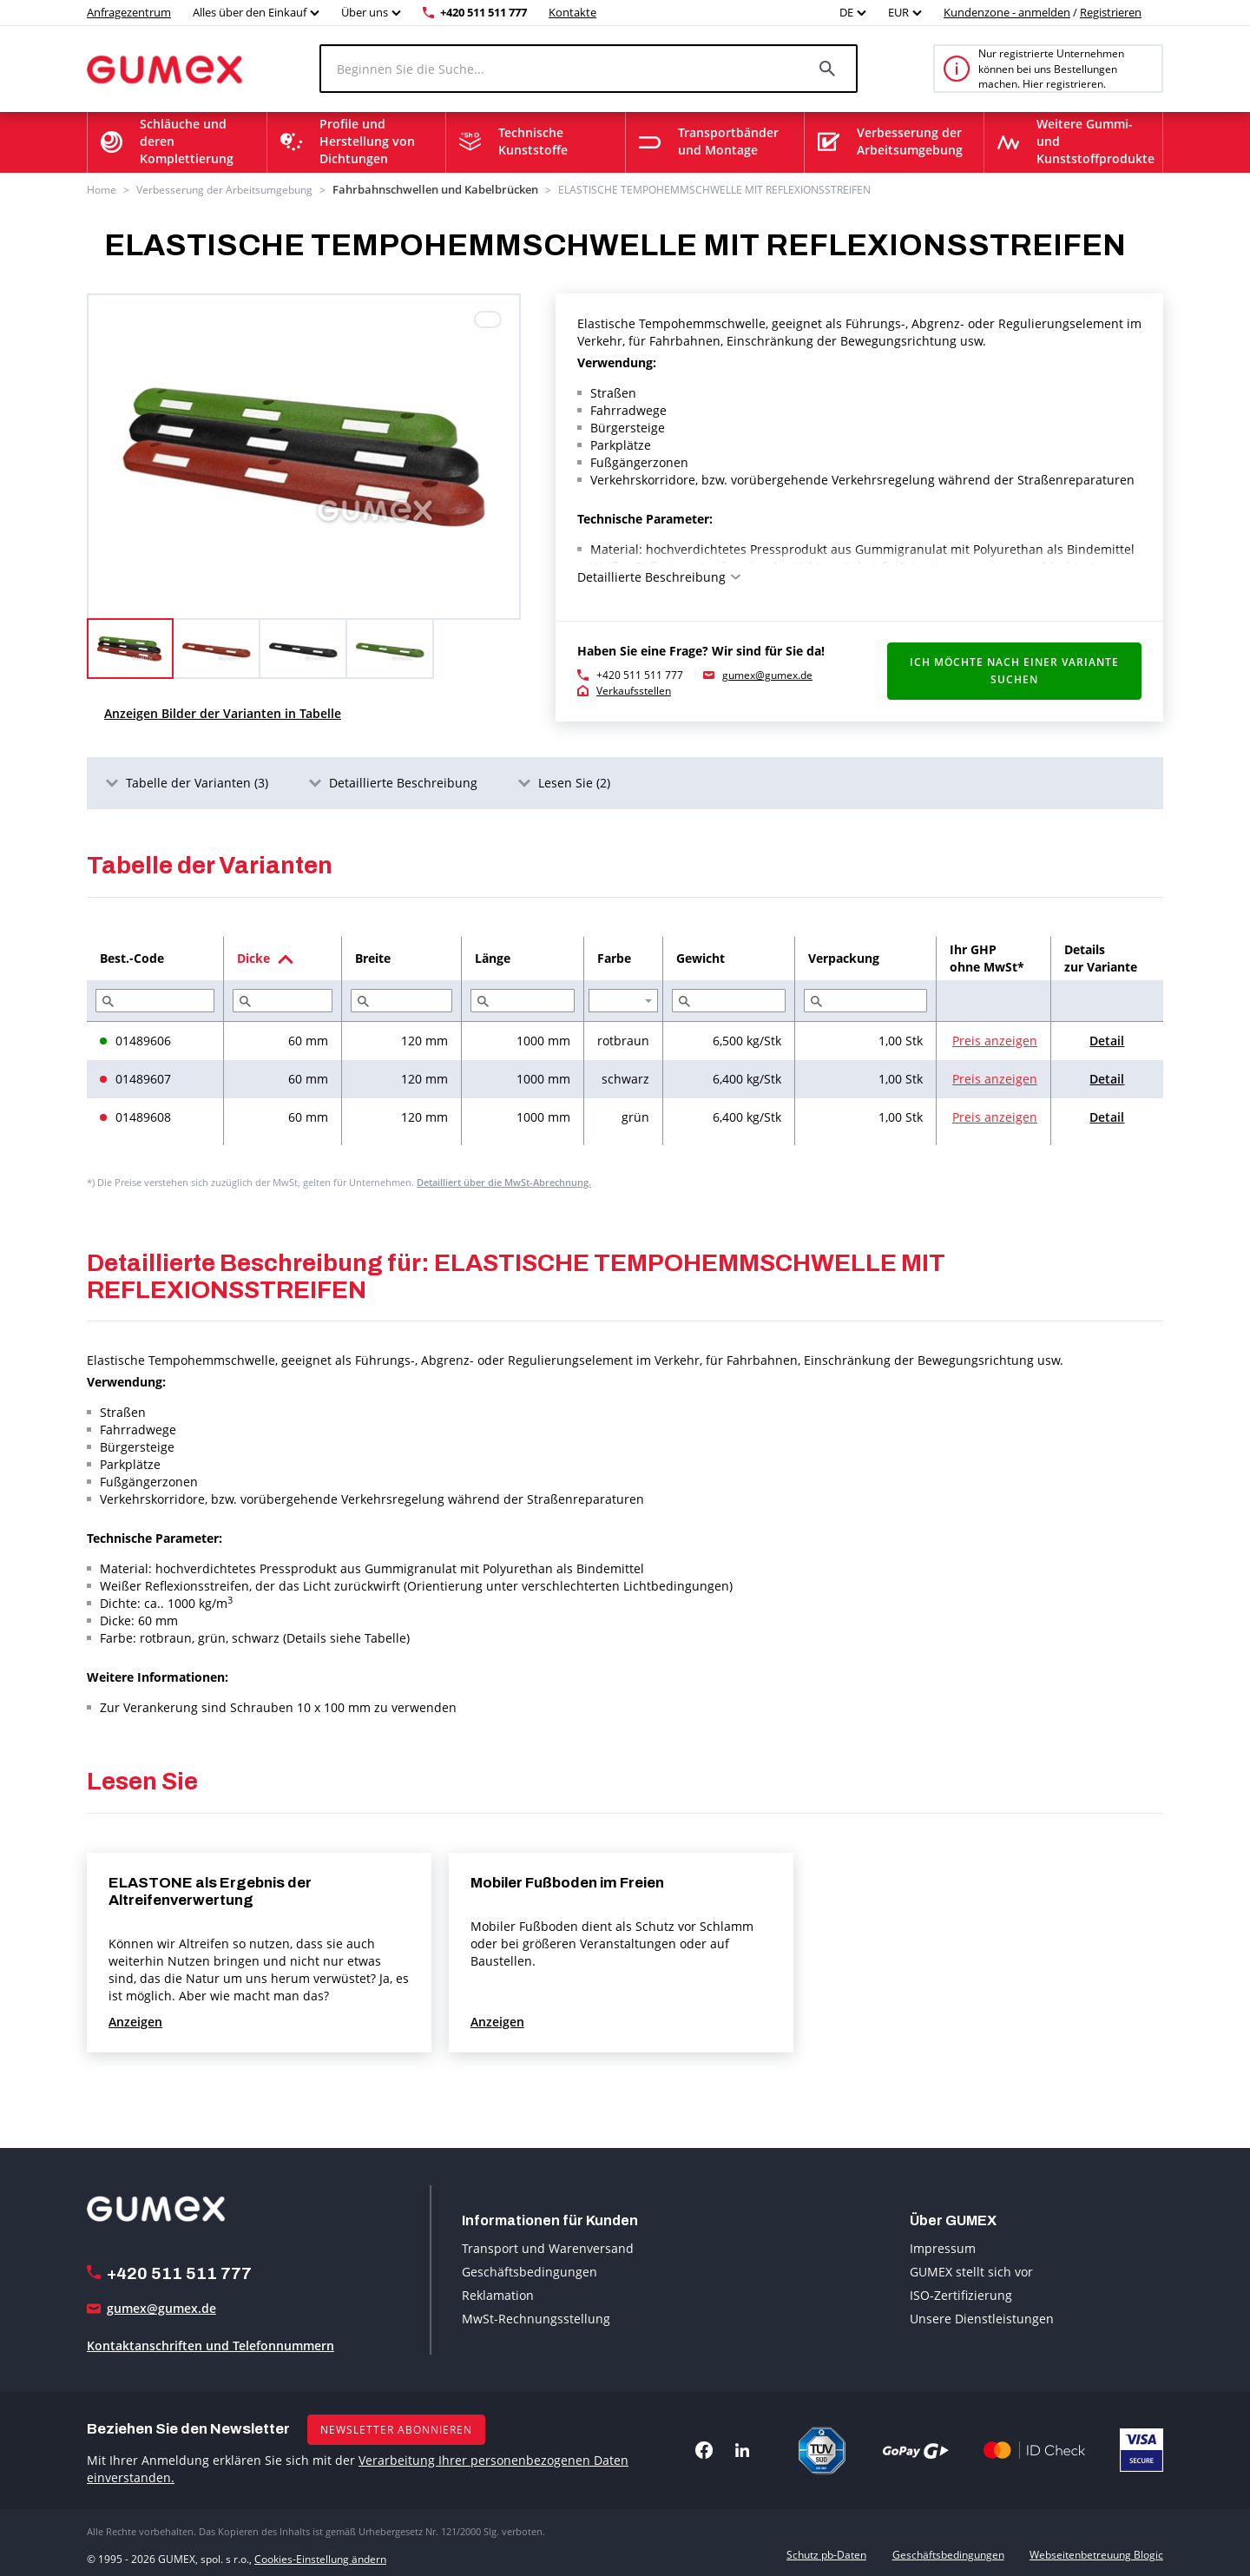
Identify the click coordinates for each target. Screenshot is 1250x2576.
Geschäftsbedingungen (529, 2270)
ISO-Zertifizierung (961, 2293)
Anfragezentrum (129, 12)
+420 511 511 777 (483, 12)
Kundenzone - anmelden (1007, 12)
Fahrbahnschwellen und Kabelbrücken (424, 188)
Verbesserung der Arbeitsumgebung (224, 188)
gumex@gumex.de (767, 673)
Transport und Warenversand (548, 2246)
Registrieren (1110, 12)
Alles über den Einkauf (249, 12)
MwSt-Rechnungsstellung (536, 2317)
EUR (898, 12)
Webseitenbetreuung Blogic (1096, 2553)
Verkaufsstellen (633, 689)
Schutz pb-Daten (826, 2553)
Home (101, 188)
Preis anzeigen (994, 1039)
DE (846, 12)
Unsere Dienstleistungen (982, 2317)
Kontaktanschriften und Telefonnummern (210, 2344)
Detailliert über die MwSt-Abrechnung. (504, 1180)
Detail (1106, 1039)
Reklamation (498, 2293)
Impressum (943, 2246)
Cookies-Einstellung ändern (320, 2553)
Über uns (364, 12)
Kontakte (572, 12)
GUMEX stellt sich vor (971, 2270)
